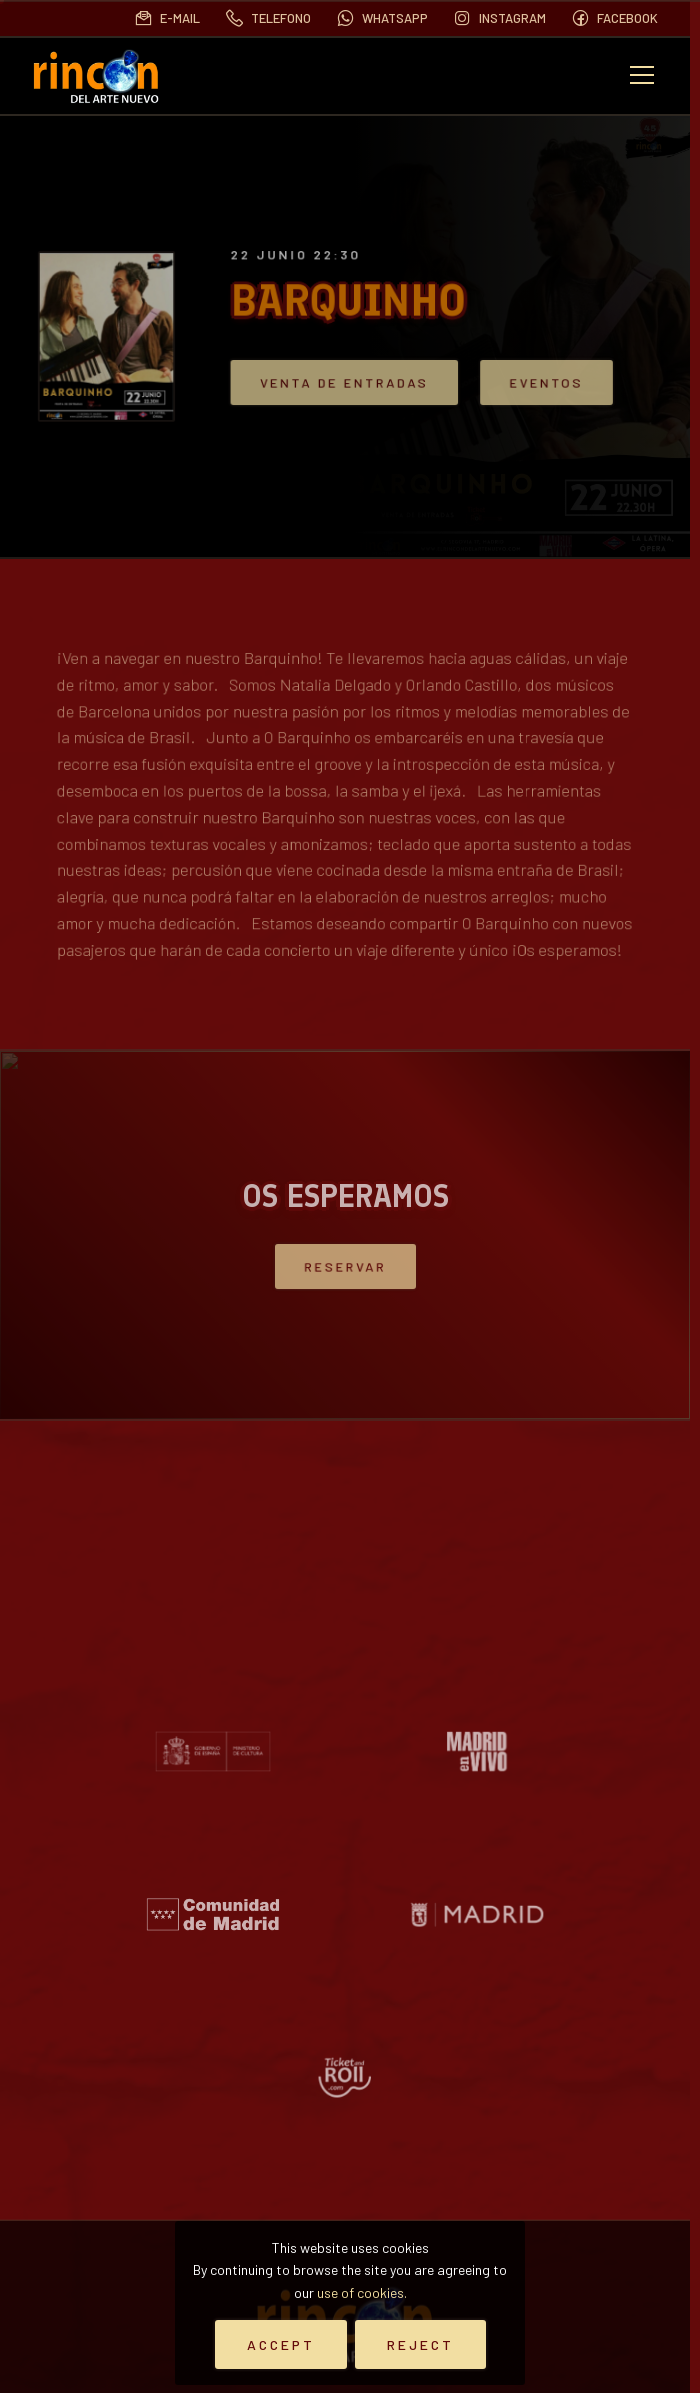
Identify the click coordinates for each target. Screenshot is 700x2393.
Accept (281, 2344)
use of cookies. (362, 2292)
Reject (420, 2344)
